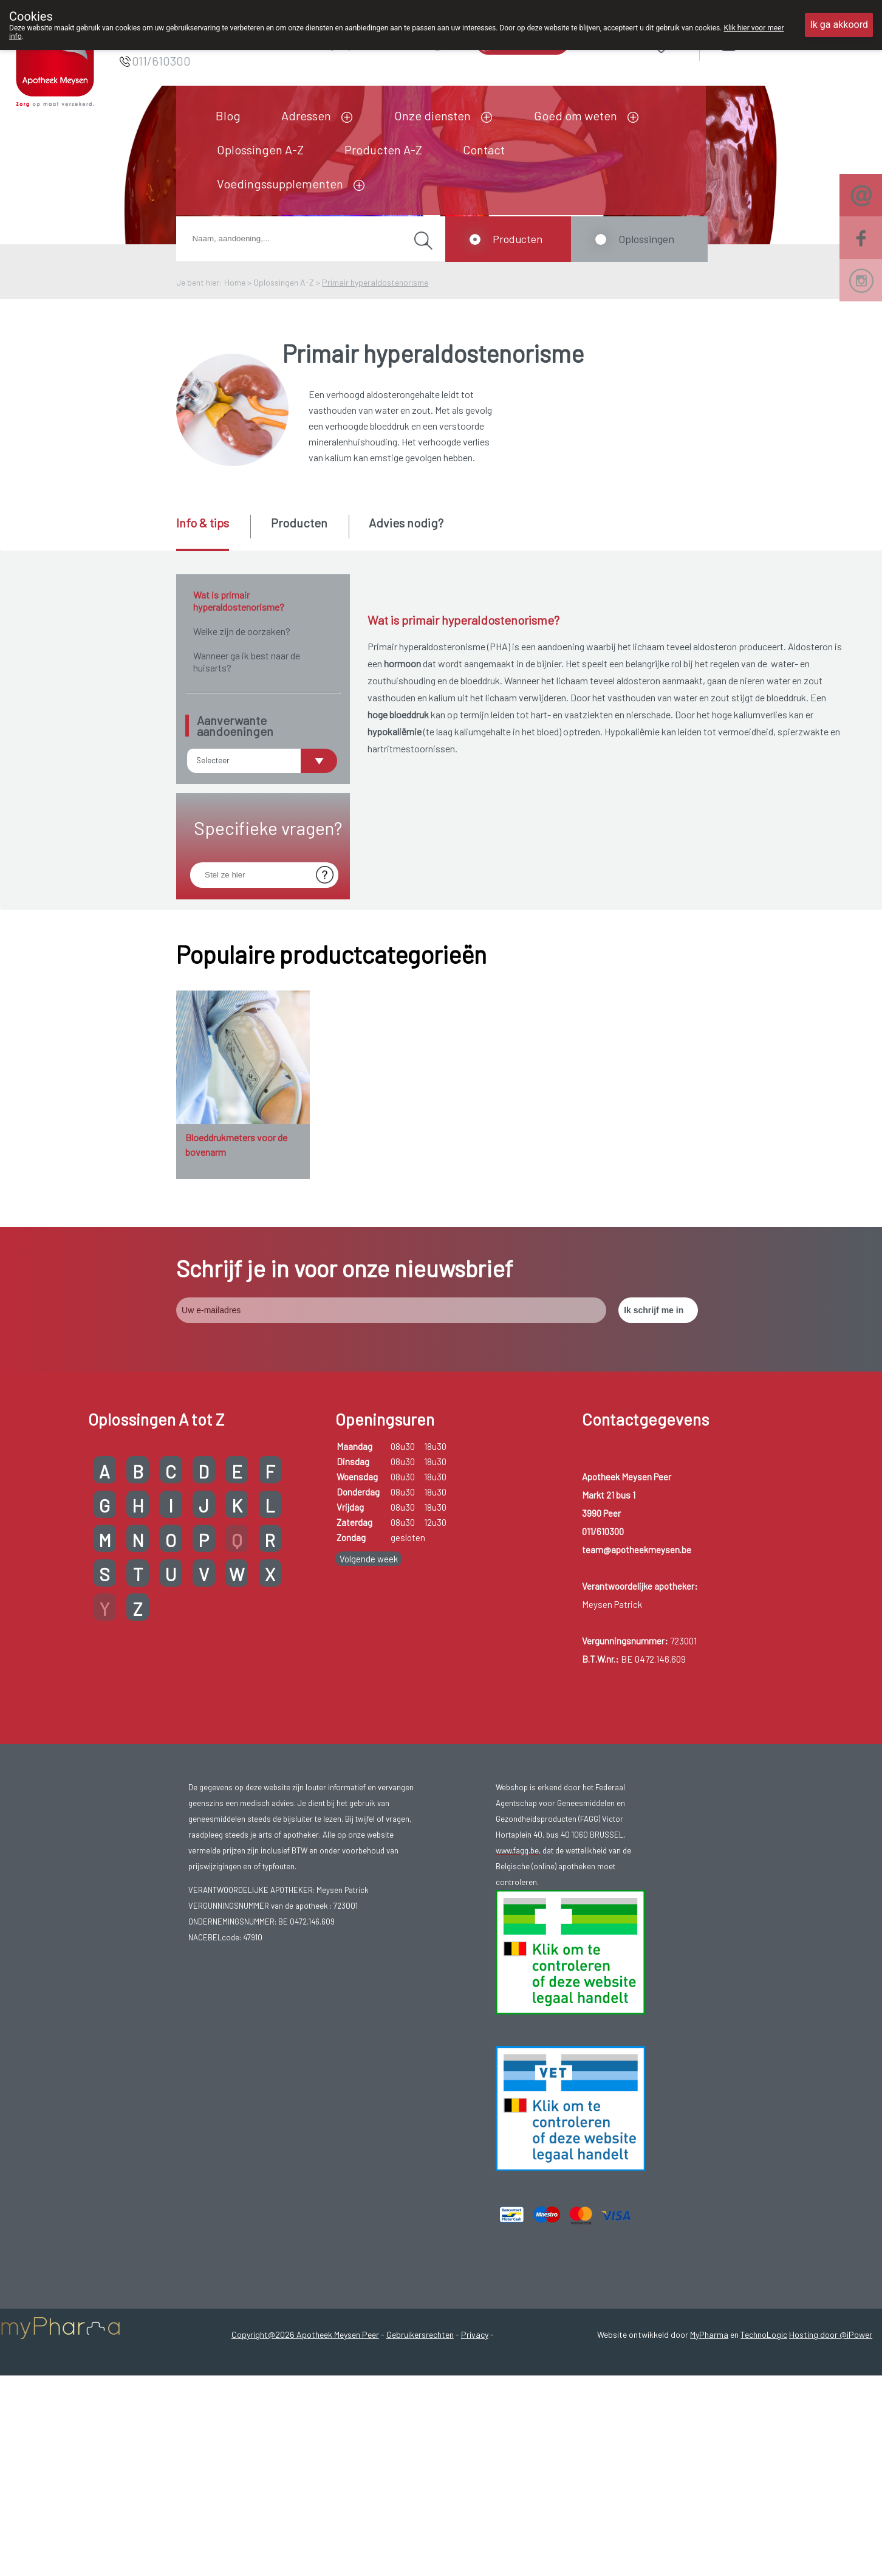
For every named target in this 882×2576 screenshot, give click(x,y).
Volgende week (369, 1636)
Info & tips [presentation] (202, 522)
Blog (228, 115)
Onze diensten (432, 115)
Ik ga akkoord (839, 24)
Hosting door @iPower (830, 2411)
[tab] (212, 533)
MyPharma (709, 2411)
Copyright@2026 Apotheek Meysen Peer (305, 2411)
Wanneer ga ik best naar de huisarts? (246, 661)
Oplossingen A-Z (260, 149)
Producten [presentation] (299, 522)
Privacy (474, 2411)
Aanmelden (772, 42)
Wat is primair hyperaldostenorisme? (238, 601)
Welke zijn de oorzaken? (241, 631)
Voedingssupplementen (280, 183)
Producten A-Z (383, 149)
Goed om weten (575, 115)
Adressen (306, 115)
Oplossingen (646, 239)
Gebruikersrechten (420, 2411)
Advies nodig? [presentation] (406, 522)
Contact (484, 149)
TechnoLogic (763, 2411)
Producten (517, 239)
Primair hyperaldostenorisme (375, 282)
